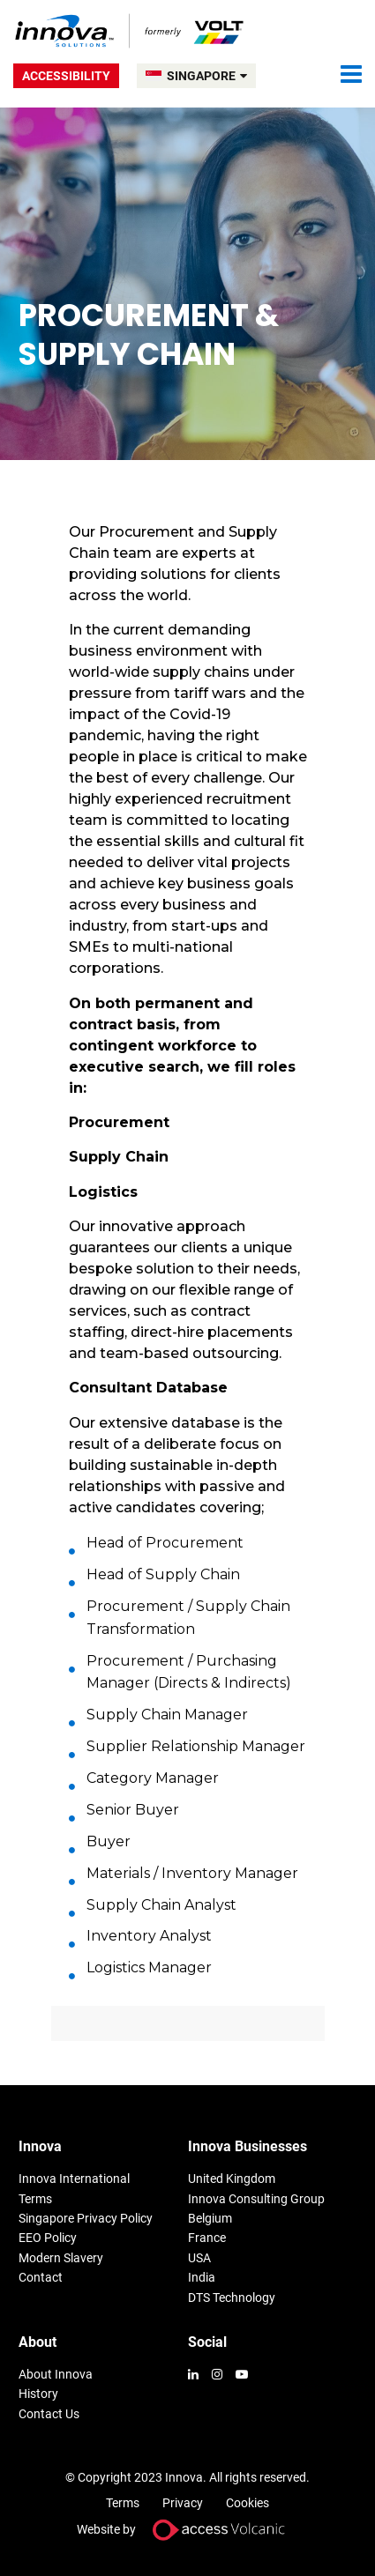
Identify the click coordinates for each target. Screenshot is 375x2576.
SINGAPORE (207, 76)
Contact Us (49, 2414)
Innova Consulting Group (256, 2199)
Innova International (74, 2178)
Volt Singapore (130, 30)
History (38, 2394)
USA (199, 2258)
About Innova (56, 2374)
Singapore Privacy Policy (86, 2218)
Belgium (210, 2218)
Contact (41, 2277)
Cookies (247, 2503)
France (207, 2238)
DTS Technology (231, 2297)
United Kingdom (231, 2178)
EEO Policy (48, 2238)
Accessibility (66, 76)
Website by (188, 2530)
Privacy (182, 2503)
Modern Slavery (61, 2258)
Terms (35, 2199)
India (201, 2277)
